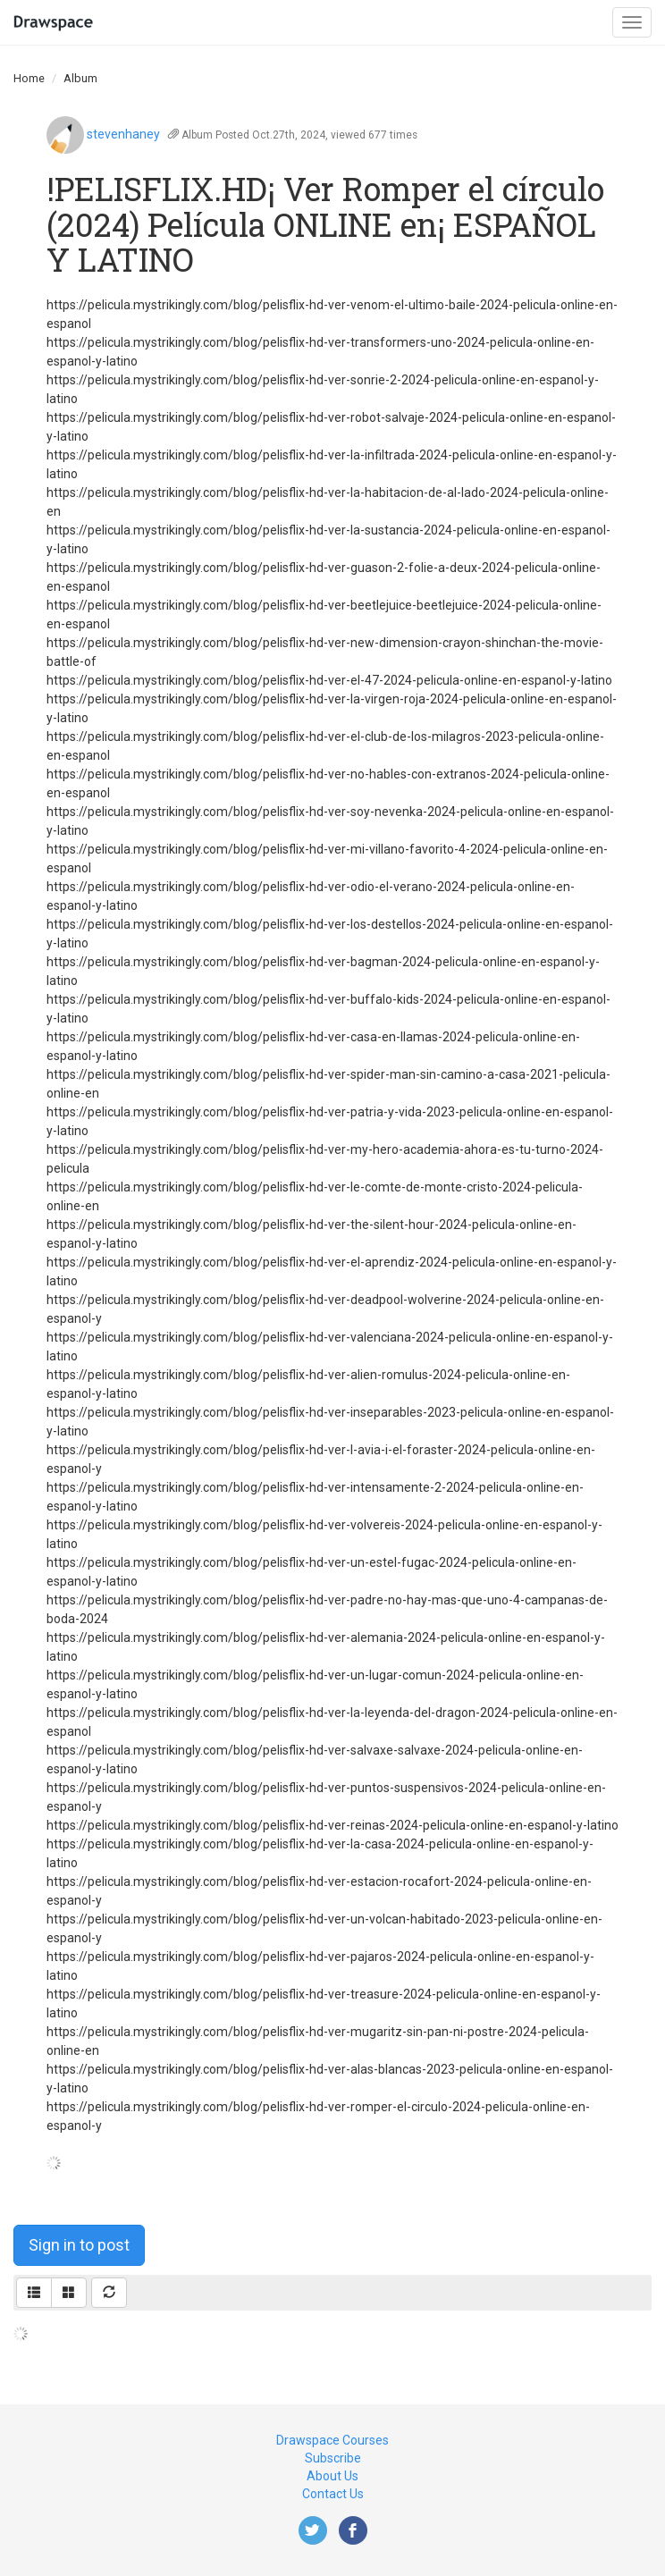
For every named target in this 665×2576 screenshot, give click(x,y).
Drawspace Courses (332, 2440)
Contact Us (333, 2494)
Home (29, 78)
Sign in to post (79, 2244)
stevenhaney (123, 134)
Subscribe (333, 2458)
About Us (332, 2476)
